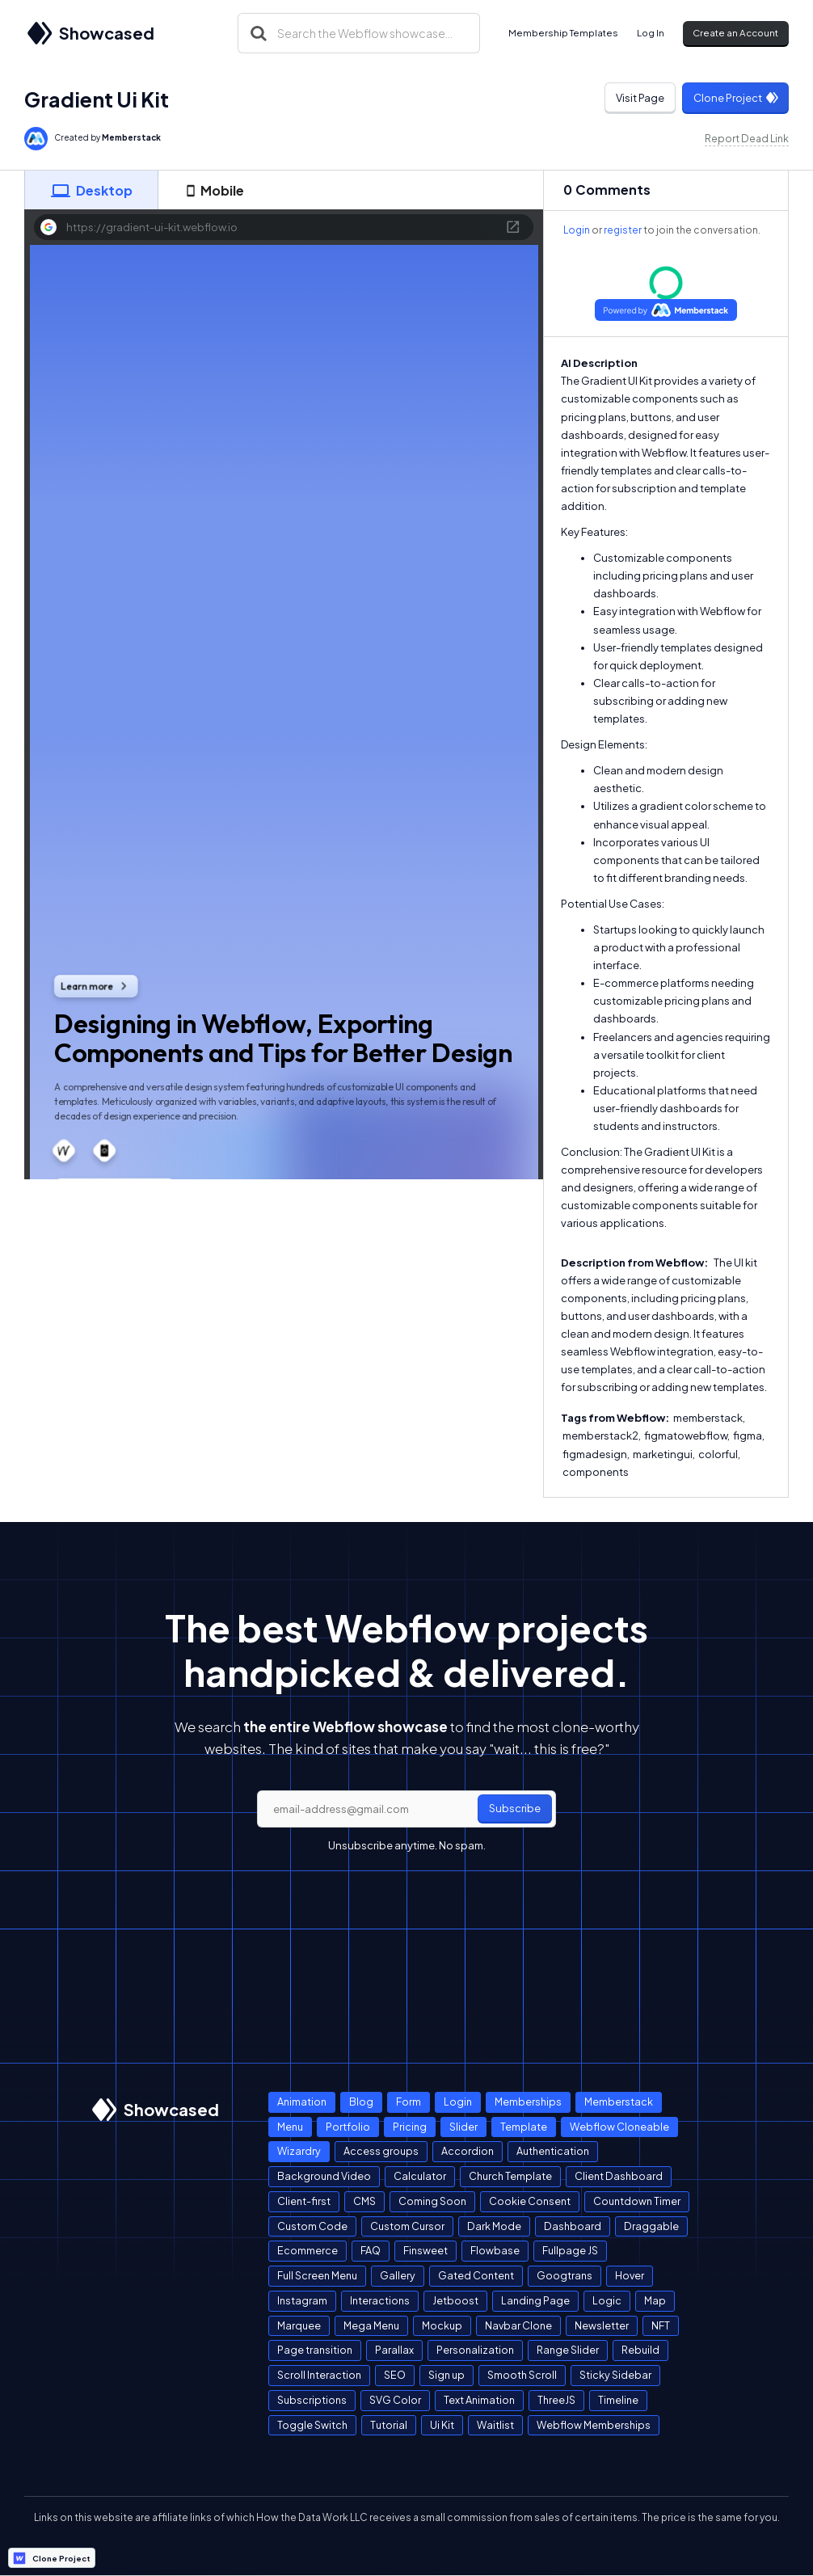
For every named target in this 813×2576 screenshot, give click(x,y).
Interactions (380, 2300)
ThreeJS (556, 2399)
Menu (290, 2126)
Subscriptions (312, 2399)
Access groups (381, 2150)
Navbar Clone (518, 2325)
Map (655, 2300)
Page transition (314, 2349)
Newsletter (602, 2325)
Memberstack (618, 2101)
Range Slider (568, 2349)
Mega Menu (371, 2325)
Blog (361, 2101)
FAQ (370, 2250)
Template (523, 2126)
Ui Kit (442, 2424)
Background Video (324, 2175)
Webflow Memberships (594, 2424)
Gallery (397, 2275)
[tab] (91, 190)
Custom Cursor (407, 2226)
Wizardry (299, 2150)
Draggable (651, 2226)
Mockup (442, 2325)
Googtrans (564, 2275)
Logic (606, 2300)
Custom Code (312, 2226)
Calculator (420, 2175)
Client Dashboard (619, 2175)
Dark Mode (494, 2226)
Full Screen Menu (317, 2275)
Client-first (304, 2200)
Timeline (618, 2399)
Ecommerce (307, 2250)
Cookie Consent (530, 2200)
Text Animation (479, 2399)
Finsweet (425, 2250)
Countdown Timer (636, 2200)
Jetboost (455, 2300)
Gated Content (476, 2275)
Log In (650, 33)
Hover (629, 2275)
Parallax (394, 2349)
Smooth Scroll (522, 2374)
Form (408, 2101)
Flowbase (495, 2250)
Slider (463, 2126)
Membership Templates (563, 33)
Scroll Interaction (319, 2374)
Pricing (410, 2126)
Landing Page (535, 2300)
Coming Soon (432, 2200)
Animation (301, 2101)
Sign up (446, 2374)
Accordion (467, 2150)
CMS (364, 2200)
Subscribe (515, 1808)
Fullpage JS (570, 2250)
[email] (406, 1809)
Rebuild (640, 2349)
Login (576, 230)
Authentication (552, 2150)
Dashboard (572, 2226)
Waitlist (495, 2424)
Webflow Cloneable (619, 2126)
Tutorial (388, 2424)
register (623, 230)
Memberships (528, 2101)
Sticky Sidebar (615, 2374)
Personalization (475, 2349)
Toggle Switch (312, 2424)
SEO (395, 2374)
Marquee (299, 2325)
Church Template (510, 2175)
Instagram (302, 2300)
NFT (660, 2325)
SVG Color (395, 2399)
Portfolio (348, 2126)
